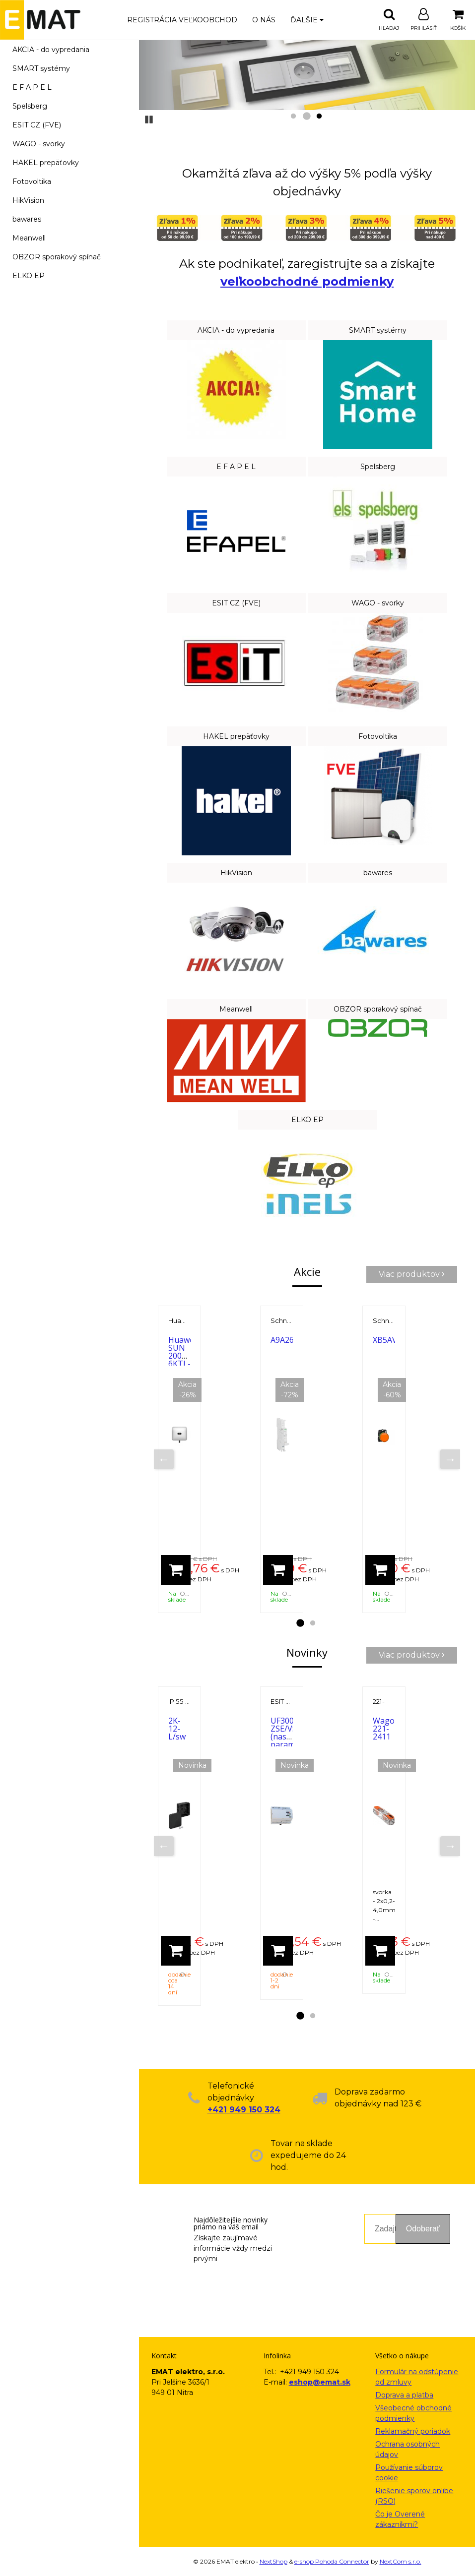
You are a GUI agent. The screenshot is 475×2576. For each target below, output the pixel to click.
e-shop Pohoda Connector (331, 2561)
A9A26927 (289, 1339)
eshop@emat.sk (319, 2382)
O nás (263, 19)
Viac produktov (412, 1274)
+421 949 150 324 (243, 2109)
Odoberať (423, 2228)
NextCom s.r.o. (400, 2561)
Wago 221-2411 (384, 1728)
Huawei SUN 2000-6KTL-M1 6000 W (182, 1363)
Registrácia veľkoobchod (182, 19)
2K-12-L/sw (177, 1728)
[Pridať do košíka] (176, 1570)
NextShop (273, 2561)
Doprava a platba (404, 2395)
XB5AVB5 (390, 1339)
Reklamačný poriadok (412, 2431)
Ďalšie (307, 19)
